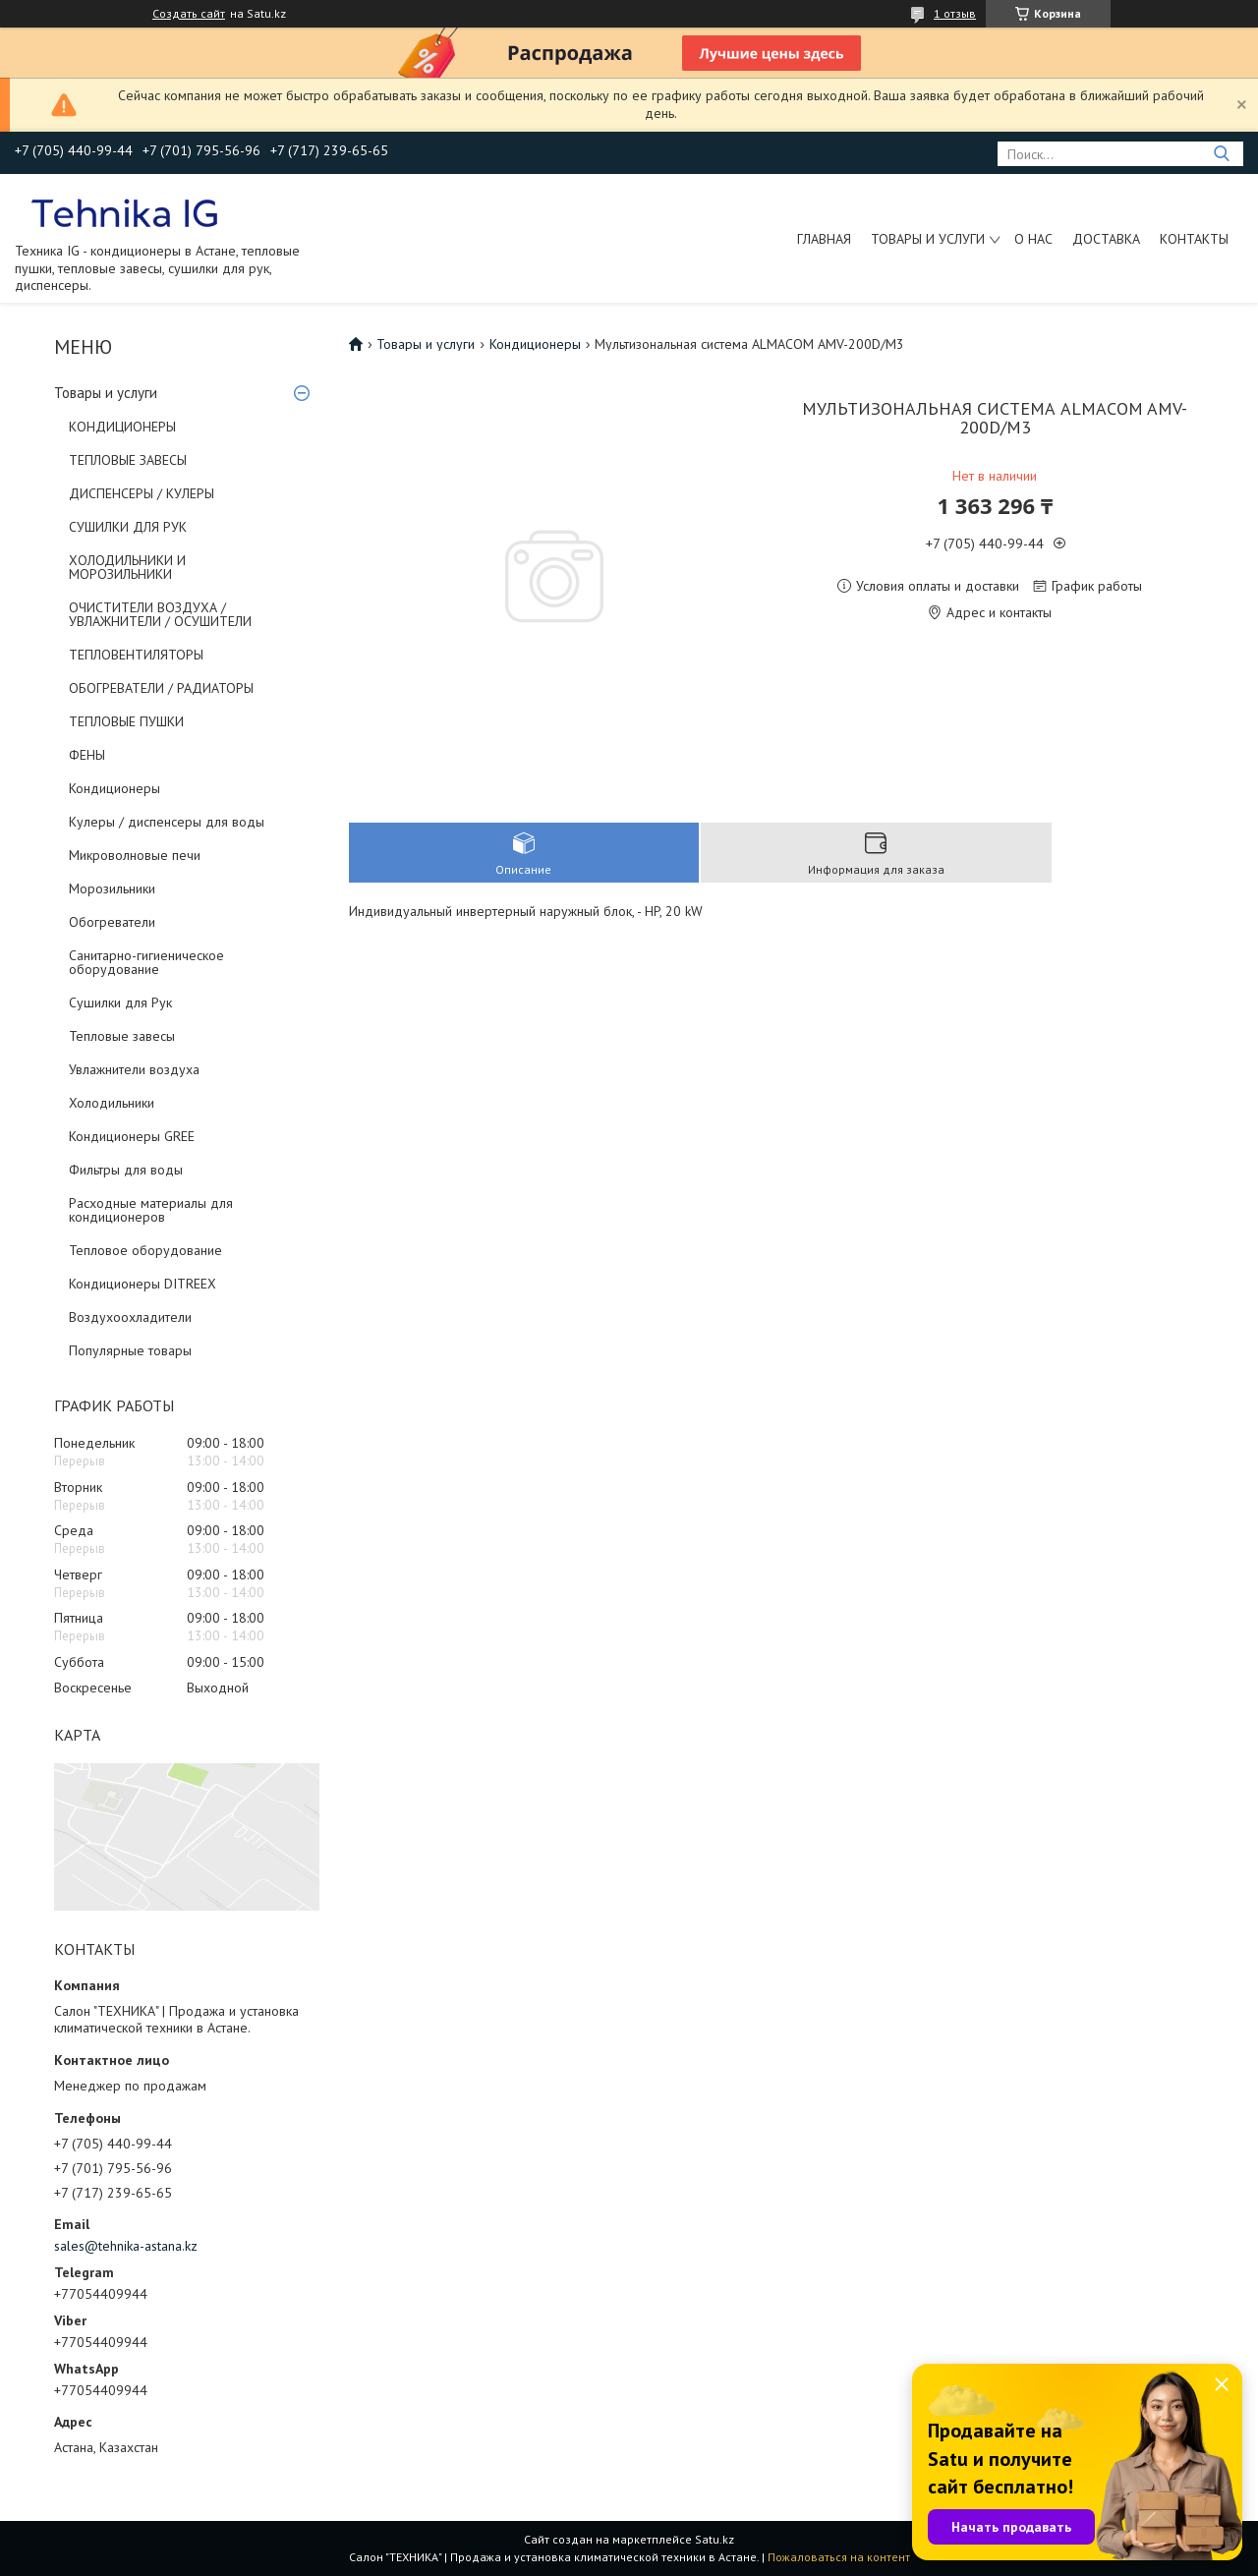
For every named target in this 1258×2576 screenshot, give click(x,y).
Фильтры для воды (126, 1169)
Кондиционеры (114, 788)
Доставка (1106, 239)
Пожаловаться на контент (839, 2556)
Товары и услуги (928, 239)
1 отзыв (955, 13)
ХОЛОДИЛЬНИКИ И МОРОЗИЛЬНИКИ (127, 567)
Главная (824, 239)
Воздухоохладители (130, 1317)
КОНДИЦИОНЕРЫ (122, 426)
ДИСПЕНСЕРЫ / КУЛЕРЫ (141, 493)
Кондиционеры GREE (132, 1136)
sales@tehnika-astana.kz (126, 2246)
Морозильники (112, 888)
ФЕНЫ (87, 755)
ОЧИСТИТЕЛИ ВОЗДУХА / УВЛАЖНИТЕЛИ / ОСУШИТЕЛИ (160, 614)
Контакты (1194, 239)
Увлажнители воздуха (134, 1069)
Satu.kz (714, 2539)
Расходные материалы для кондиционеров (151, 1210)
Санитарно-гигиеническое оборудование (146, 962)
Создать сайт (188, 14)
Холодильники (111, 1103)
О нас (1033, 239)
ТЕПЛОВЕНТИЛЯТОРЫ (136, 654)
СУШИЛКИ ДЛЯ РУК (128, 527)
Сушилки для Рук (120, 1002)
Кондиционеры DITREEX (142, 1283)
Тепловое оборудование (145, 1250)
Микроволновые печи (134, 855)
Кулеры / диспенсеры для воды (166, 821)
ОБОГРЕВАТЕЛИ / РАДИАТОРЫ (161, 688)
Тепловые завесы (122, 1036)
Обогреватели (112, 922)
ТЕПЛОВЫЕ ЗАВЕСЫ (128, 460)
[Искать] (1221, 154)
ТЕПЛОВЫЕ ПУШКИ (126, 721)
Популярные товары (130, 1350)
